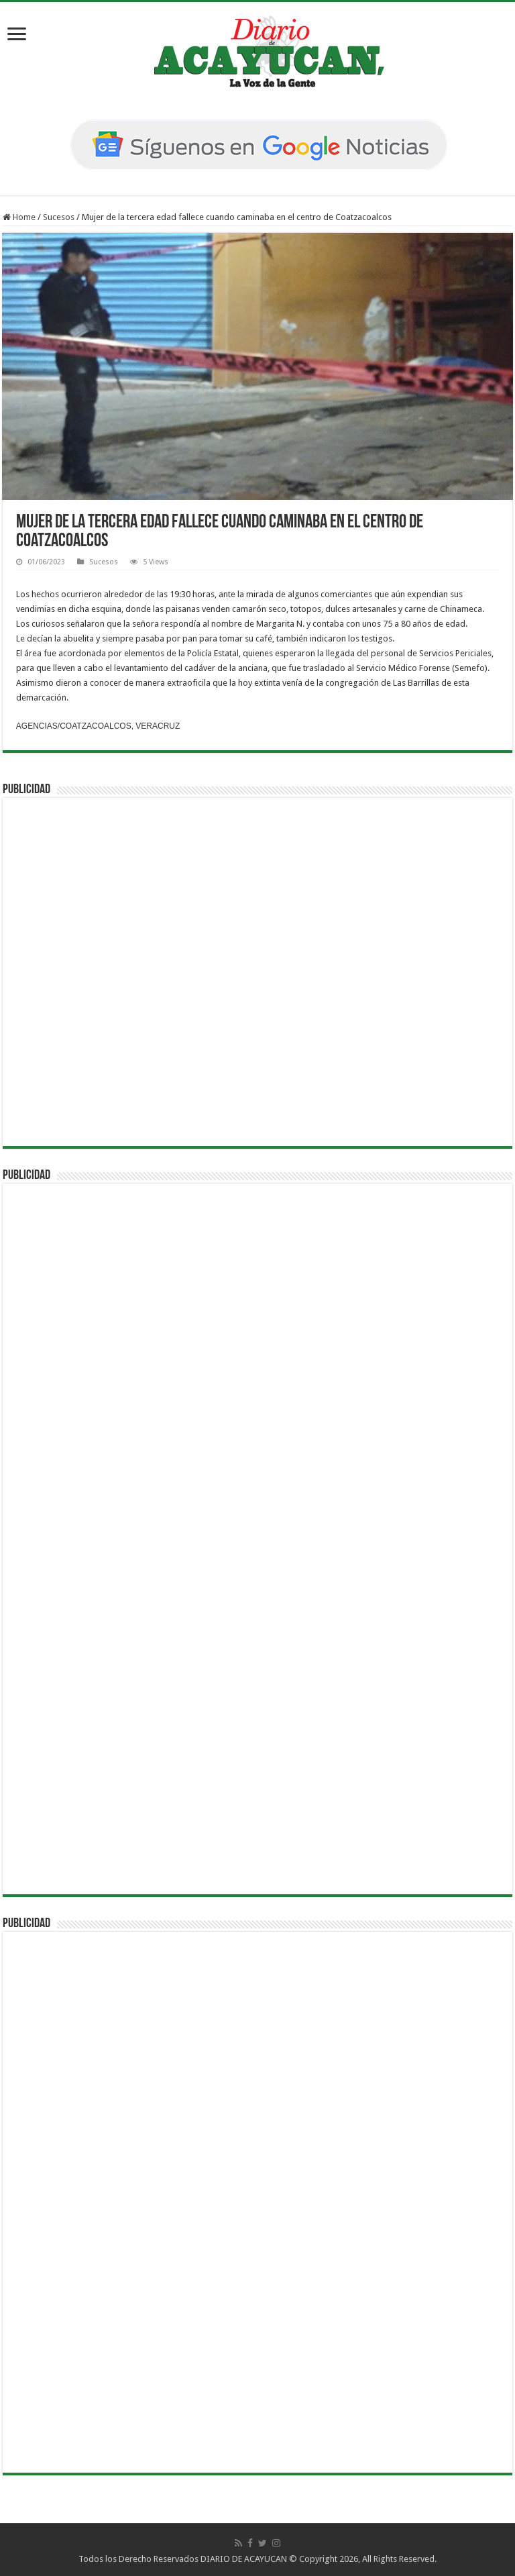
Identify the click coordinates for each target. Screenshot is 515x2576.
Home (19, 217)
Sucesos (58, 217)
